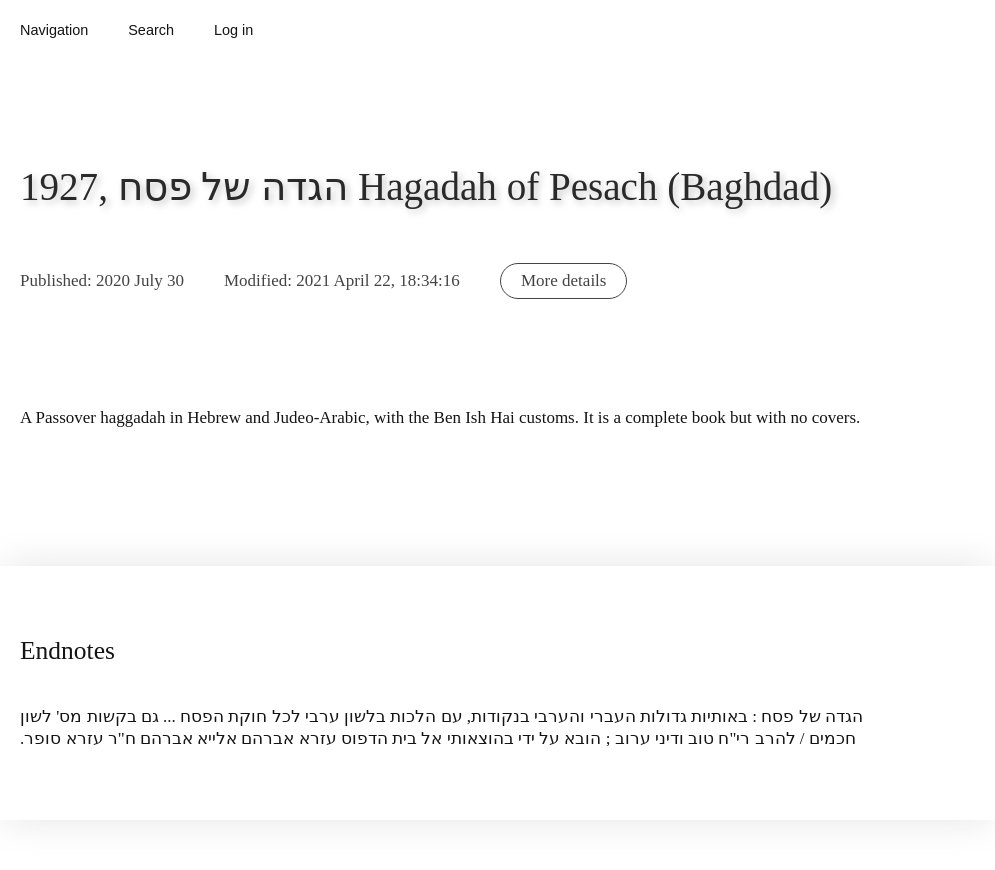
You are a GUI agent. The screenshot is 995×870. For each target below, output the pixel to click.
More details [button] (563, 280)
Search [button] (151, 30)
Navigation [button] (54, 30)
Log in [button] (233, 30)
